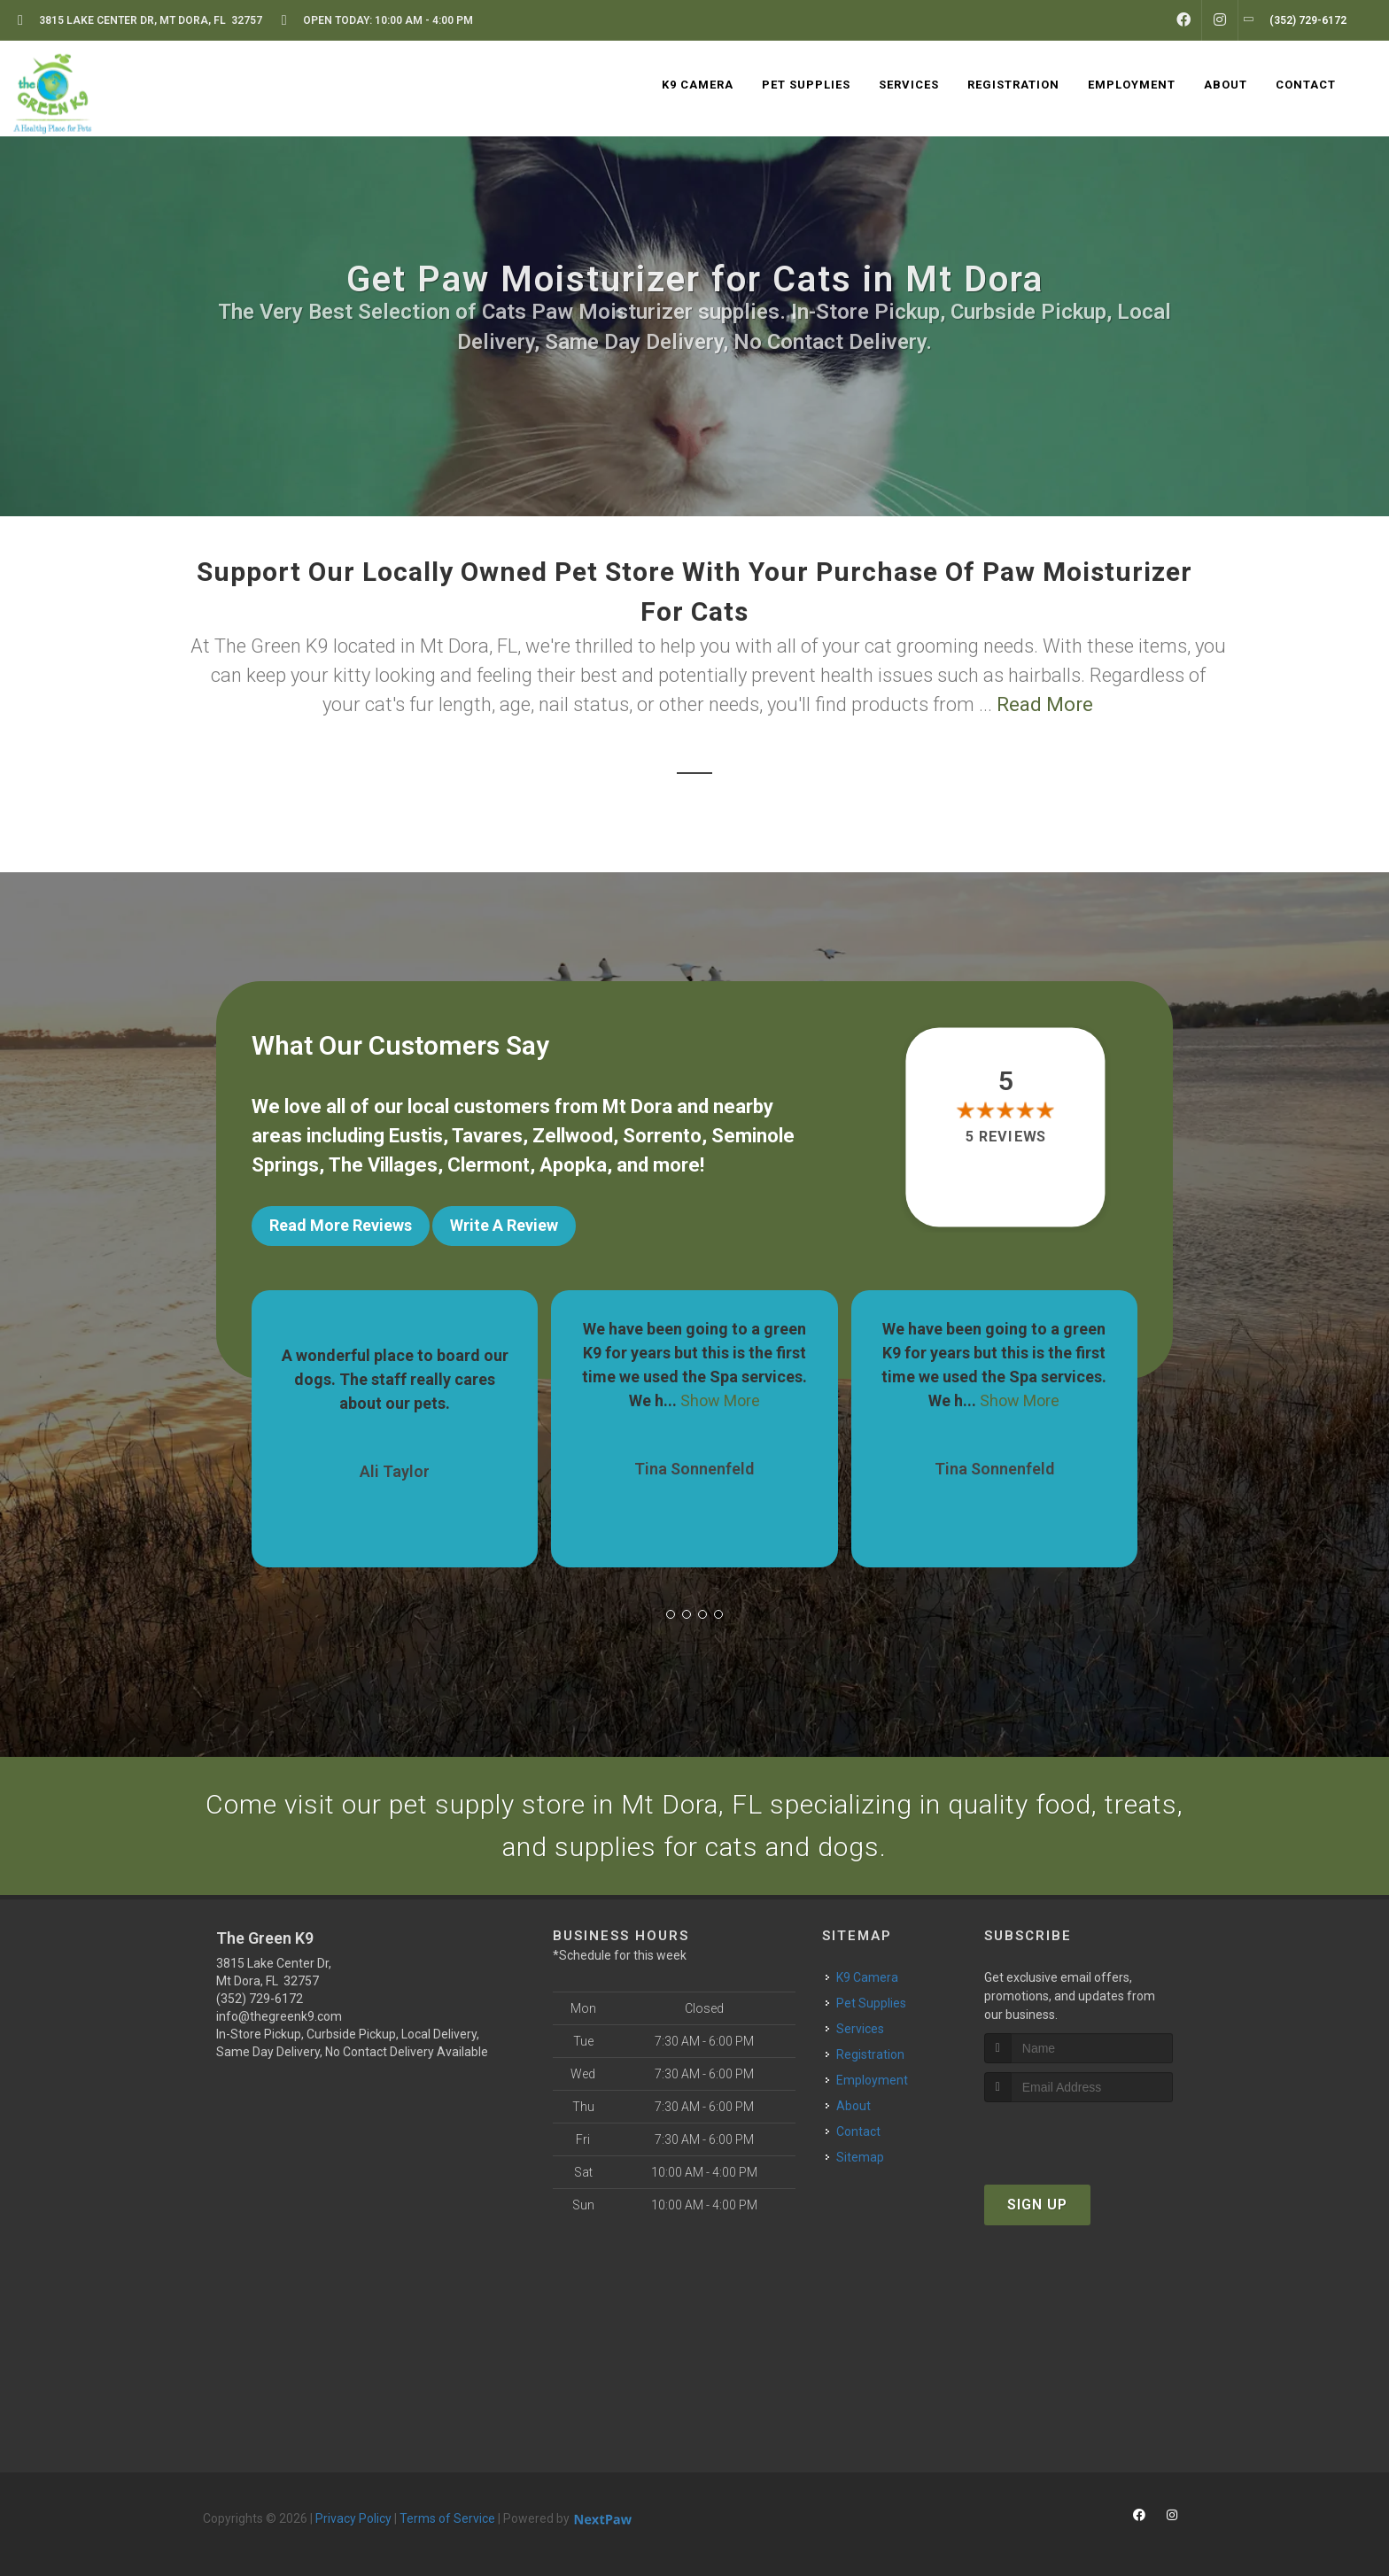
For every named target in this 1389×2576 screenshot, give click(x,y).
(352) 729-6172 (259, 1999)
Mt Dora (637, 1106)
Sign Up (1037, 2204)
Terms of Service (447, 2518)
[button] (670, 1614)
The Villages (383, 1165)
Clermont (488, 1165)
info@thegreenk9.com (279, 2016)
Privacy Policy (353, 2518)
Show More (720, 1400)
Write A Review (504, 1225)
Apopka (573, 1165)
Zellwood (572, 1136)
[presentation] (1078, 2135)
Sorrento (662, 1136)
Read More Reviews (340, 1225)
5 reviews (1006, 1136)
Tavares (487, 1136)
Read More (1045, 704)
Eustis (416, 1136)
